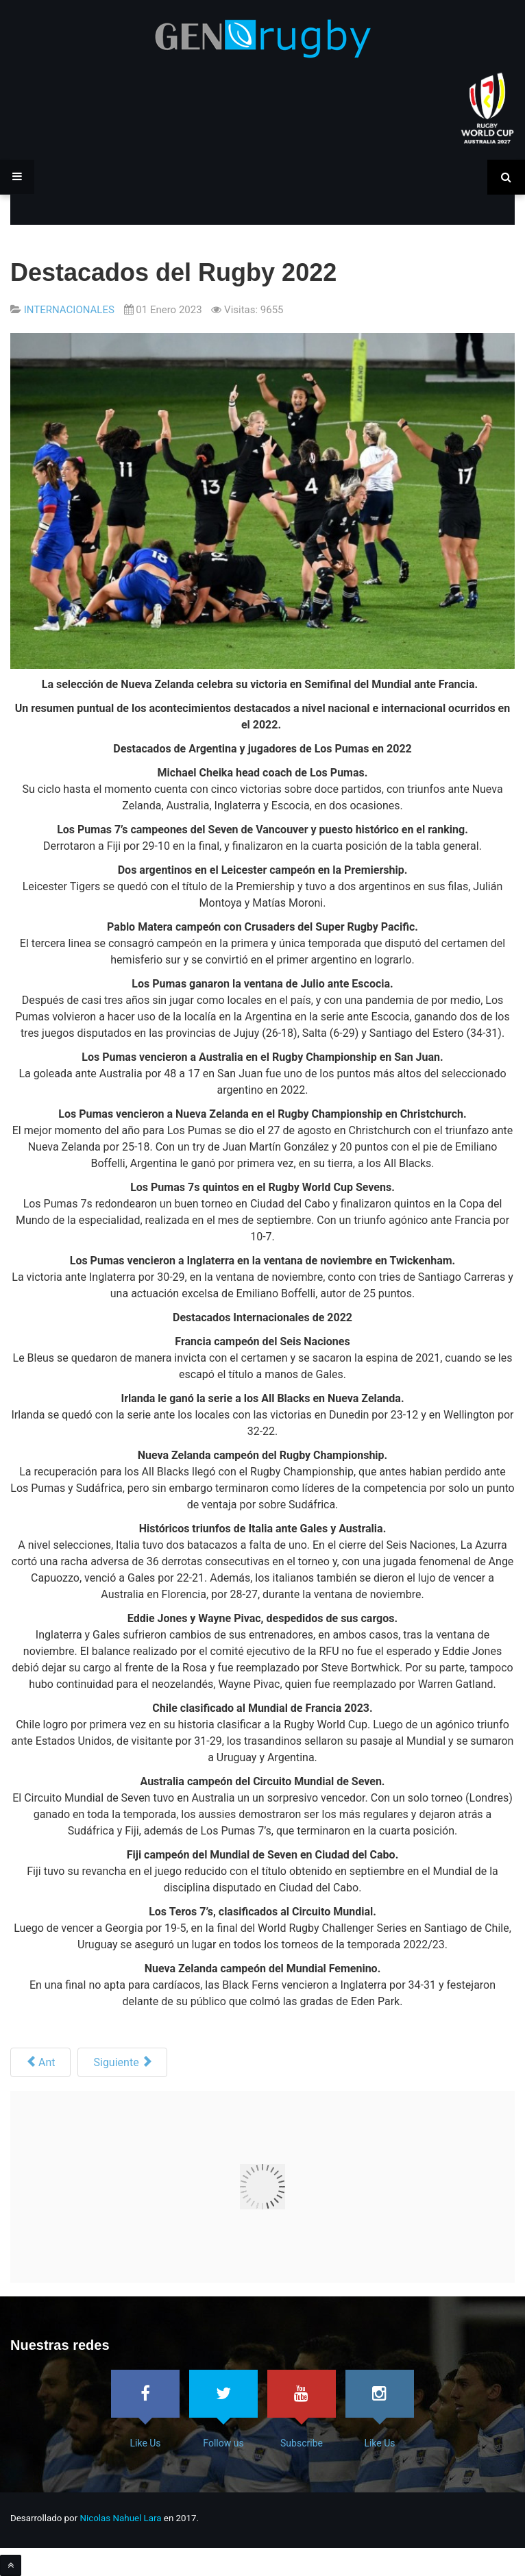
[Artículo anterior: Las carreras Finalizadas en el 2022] (40, 2062)
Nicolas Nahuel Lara (121, 2518)
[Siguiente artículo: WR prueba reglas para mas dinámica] (122, 2062)
